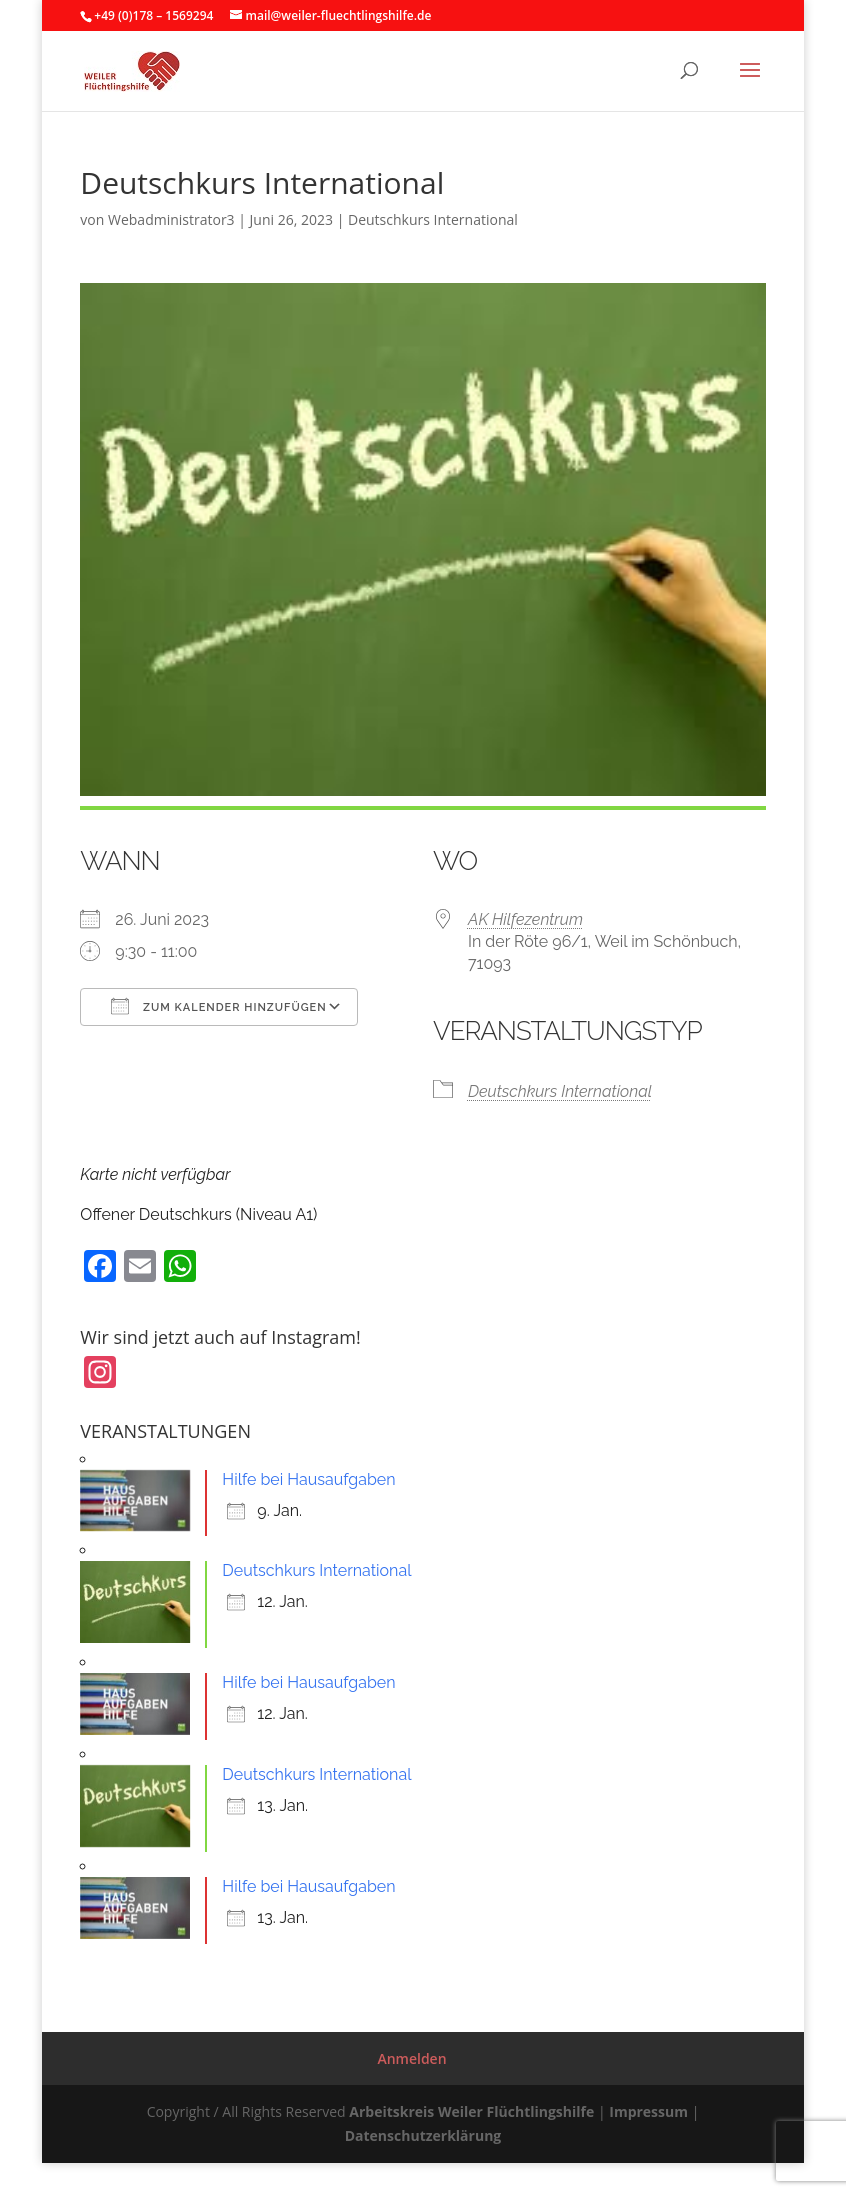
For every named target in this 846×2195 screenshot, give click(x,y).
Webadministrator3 (171, 219)
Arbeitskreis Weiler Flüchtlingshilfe (471, 2111)
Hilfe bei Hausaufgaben (308, 1479)
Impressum (648, 2111)
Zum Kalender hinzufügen (218, 1006)
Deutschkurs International (433, 219)
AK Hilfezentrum (525, 919)
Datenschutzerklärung (423, 2135)
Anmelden (411, 2058)
